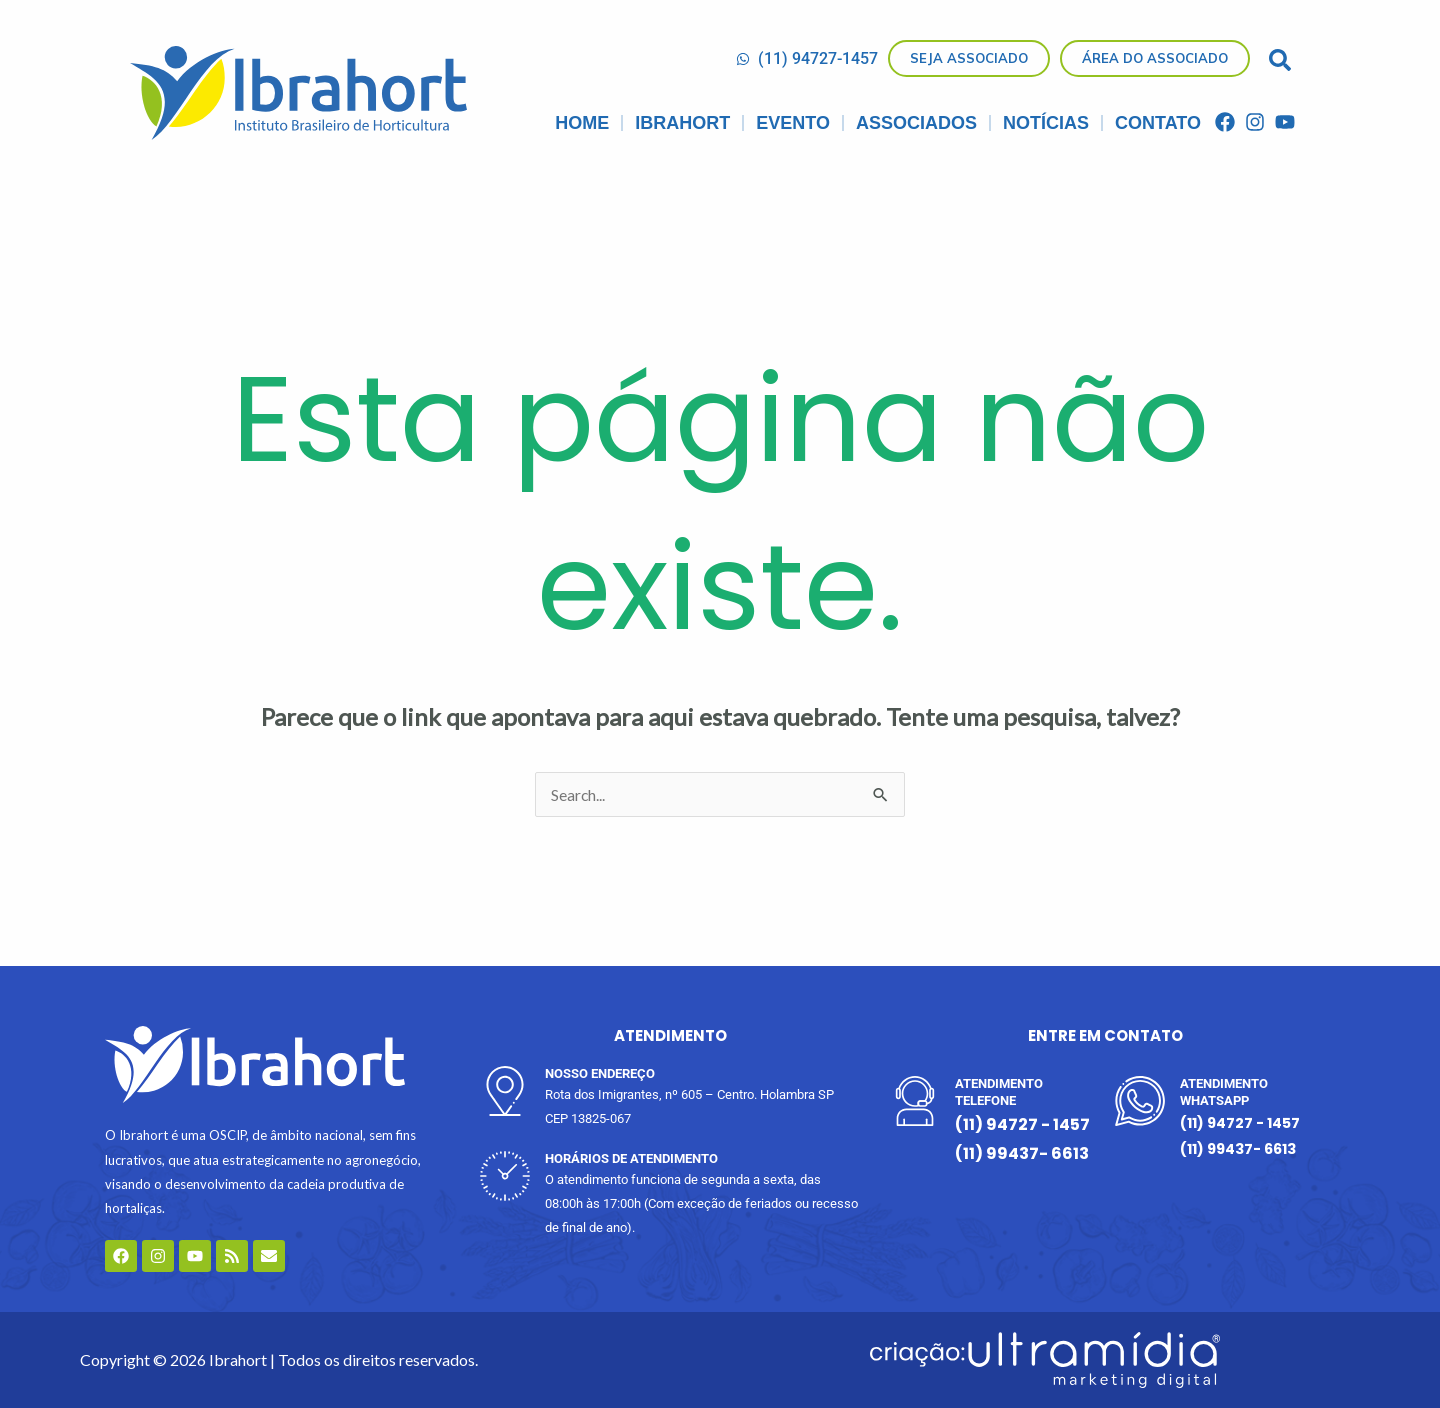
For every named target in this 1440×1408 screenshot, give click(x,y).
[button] (1280, 60)
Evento (793, 123)
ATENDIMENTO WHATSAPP (1224, 1092)
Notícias (1046, 123)
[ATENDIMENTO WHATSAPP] (1140, 1101)
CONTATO (1158, 123)
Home (582, 123)
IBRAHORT (682, 123)
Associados (916, 123)
